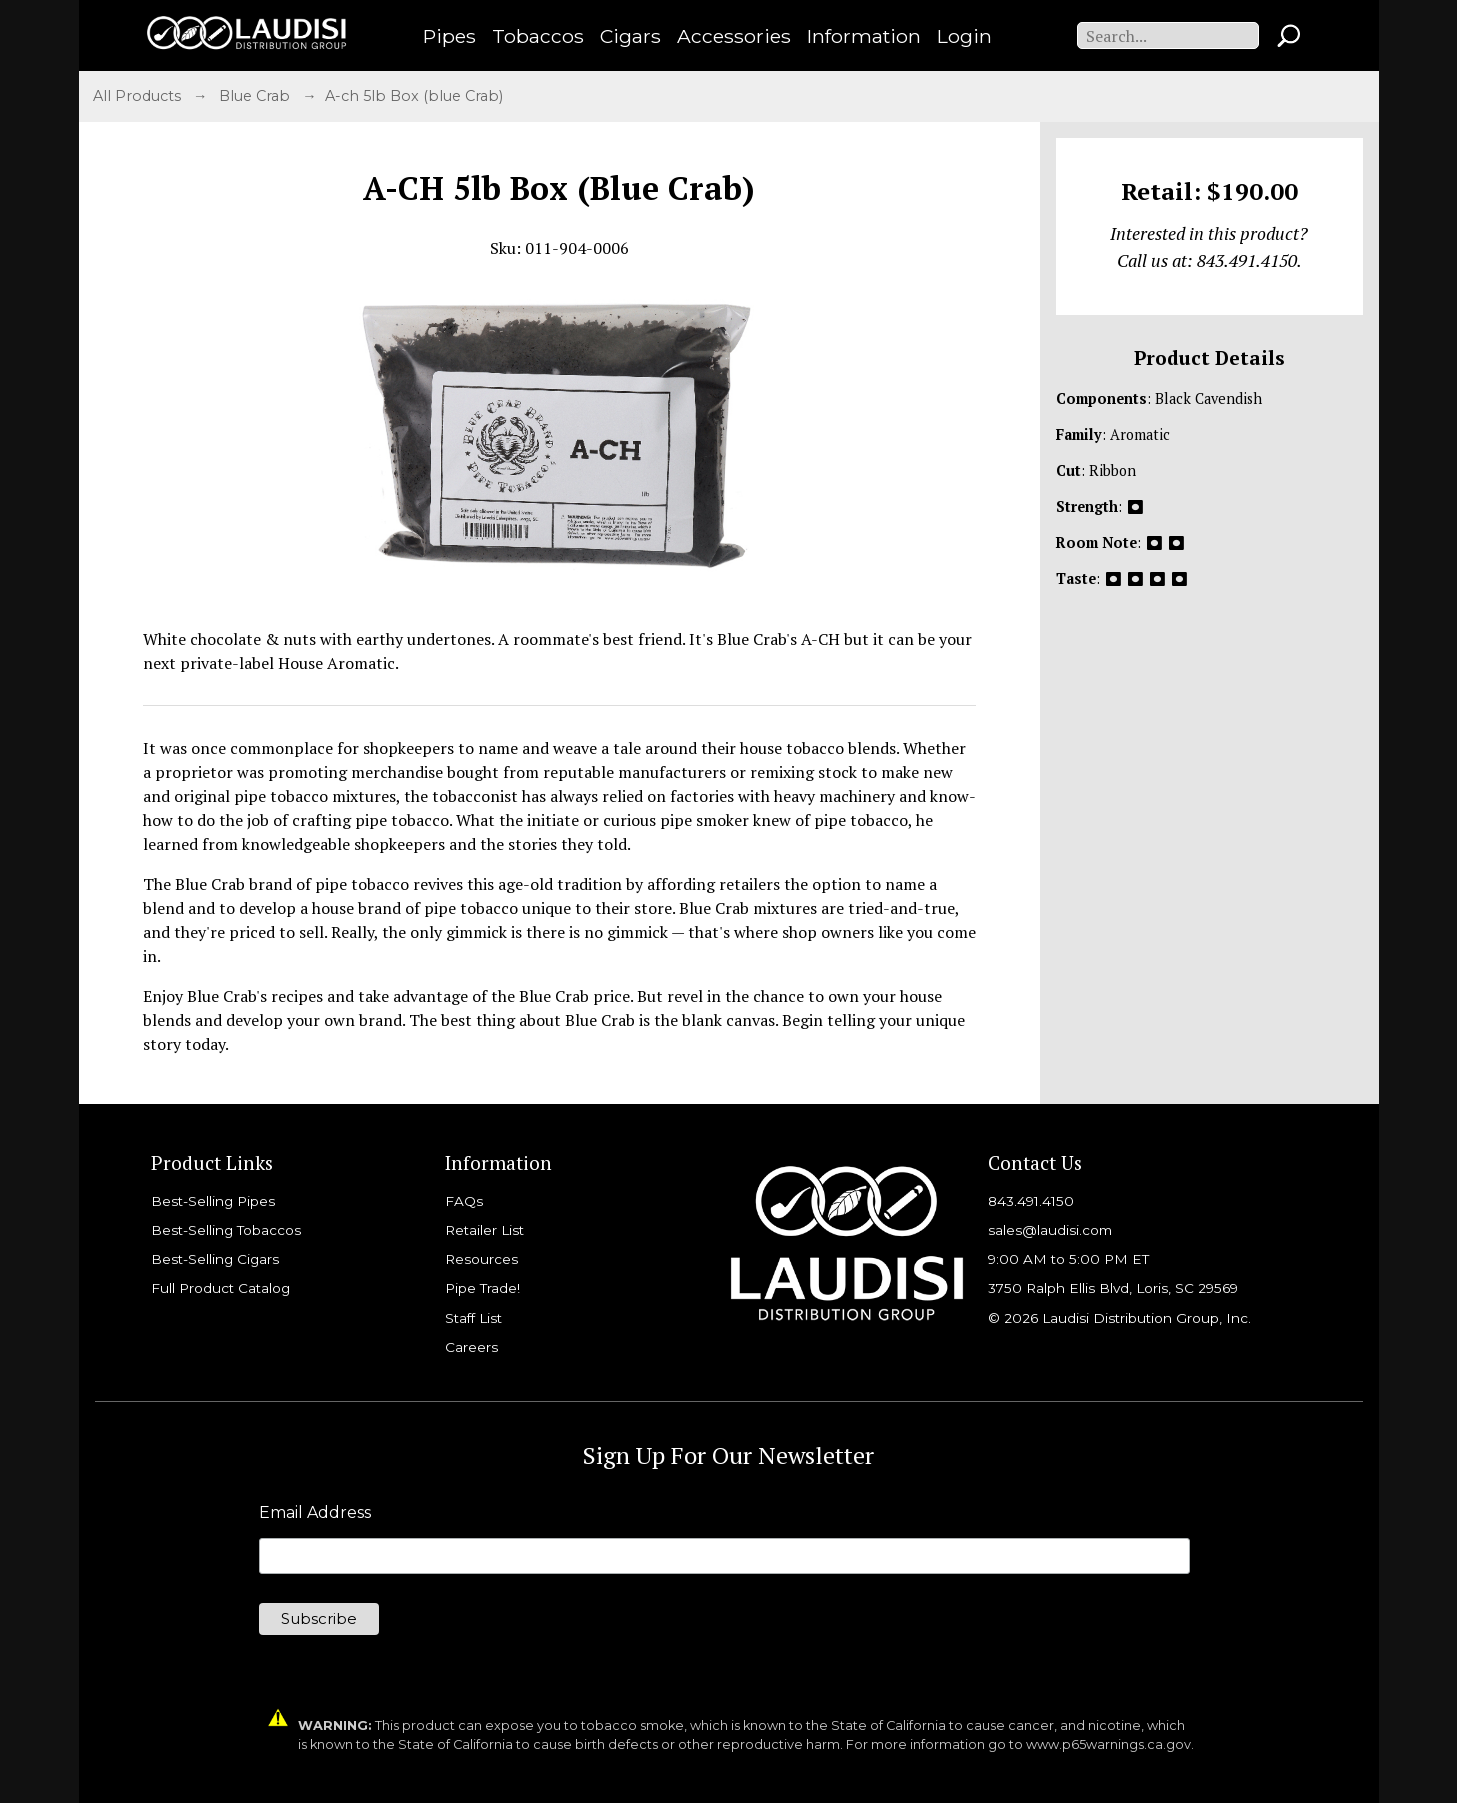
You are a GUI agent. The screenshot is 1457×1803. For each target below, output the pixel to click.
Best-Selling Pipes (213, 1201)
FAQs (464, 1201)
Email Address (315, 1513)
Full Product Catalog (220, 1288)
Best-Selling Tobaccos (226, 1230)
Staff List (473, 1318)
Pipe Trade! (482, 1288)
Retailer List (484, 1230)
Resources (481, 1259)
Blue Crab (256, 96)
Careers (471, 1347)
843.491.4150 (1031, 1201)
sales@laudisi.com (1050, 1230)
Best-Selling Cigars (215, 1259)
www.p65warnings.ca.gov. (1110, 1744)
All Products (139, 96)
